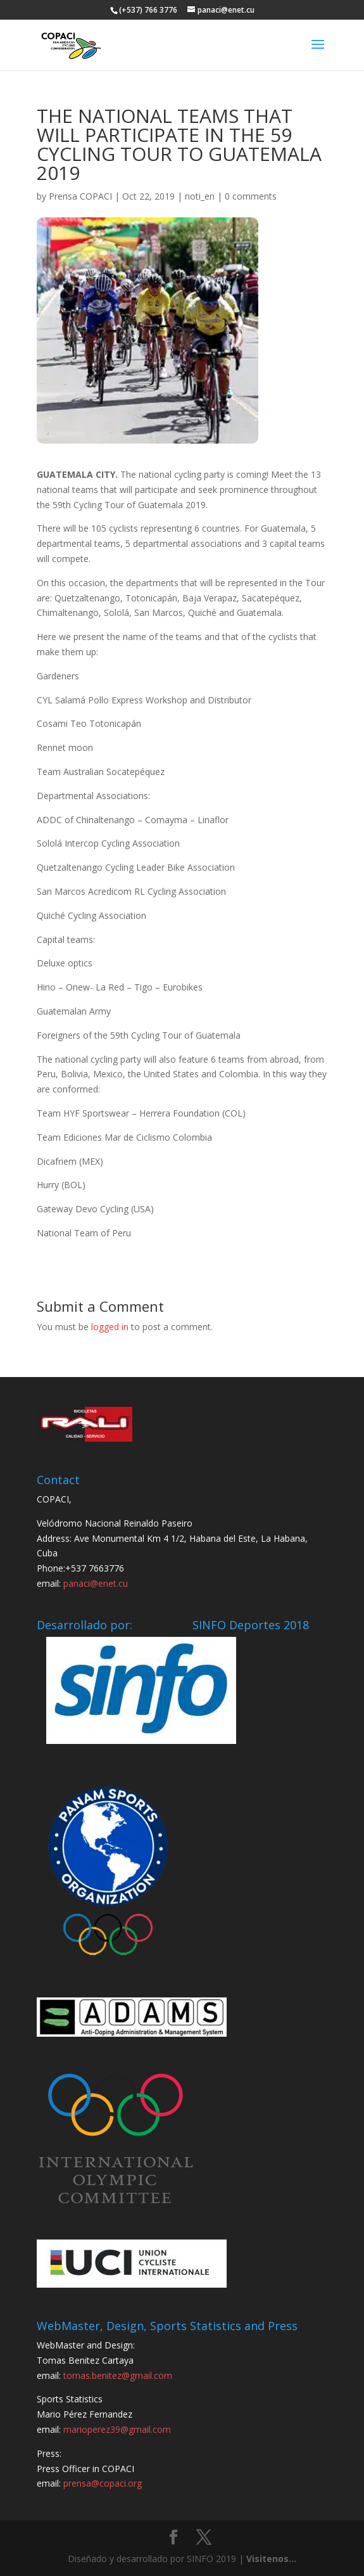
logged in (110, 1327)
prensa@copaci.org (102, 2483)
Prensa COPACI (80, 196)
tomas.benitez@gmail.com (117, 2375)
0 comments (251, 196)
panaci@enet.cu (95, 1583)
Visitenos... (271, 2559)
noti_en (200, 196)
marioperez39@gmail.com (117, 2429)
